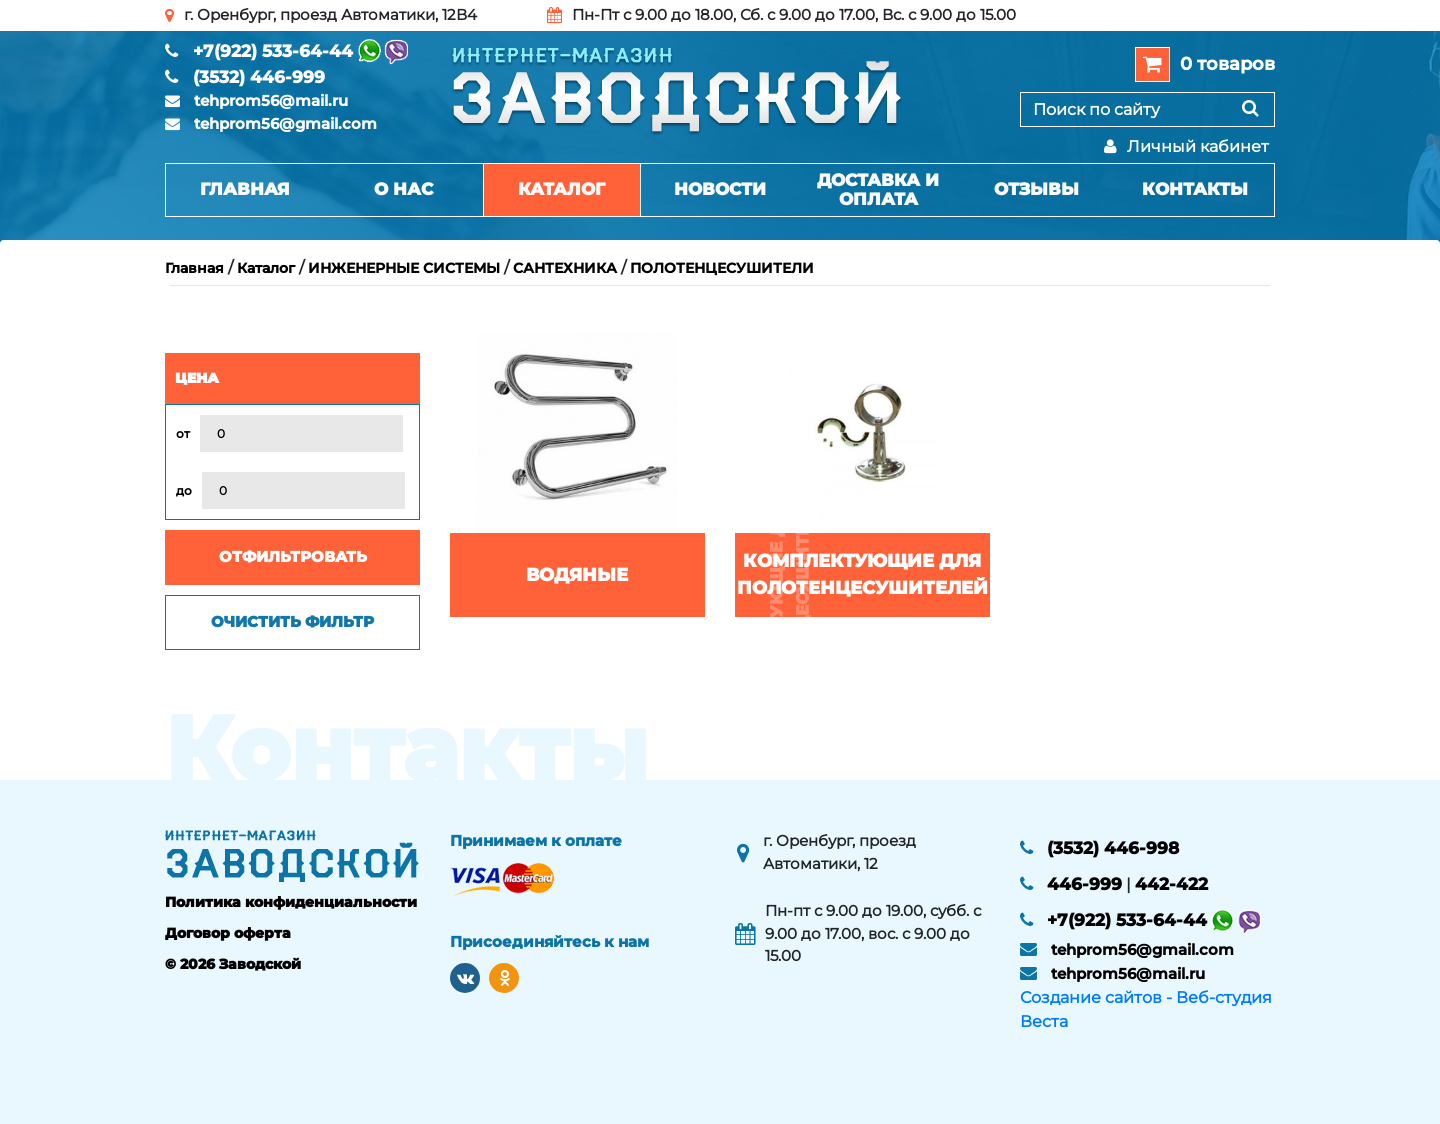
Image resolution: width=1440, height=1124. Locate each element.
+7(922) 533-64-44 (273, 51)
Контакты (1195, 189)
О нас (403, 189)
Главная (245, 189)
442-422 (1171, 884)
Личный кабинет (1186, 146)
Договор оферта (228, 933)
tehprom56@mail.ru (271, 100)
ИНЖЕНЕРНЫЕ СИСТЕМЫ (404, 268)
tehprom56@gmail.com (285, 123)
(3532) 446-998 (1113, 848)
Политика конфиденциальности (291, 902)
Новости (720, 189)
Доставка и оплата (878, 189)
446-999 (1084, 884)
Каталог (561, 189)
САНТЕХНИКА (565, 268)
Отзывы (1036, 189)
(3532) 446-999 (259, 77)
